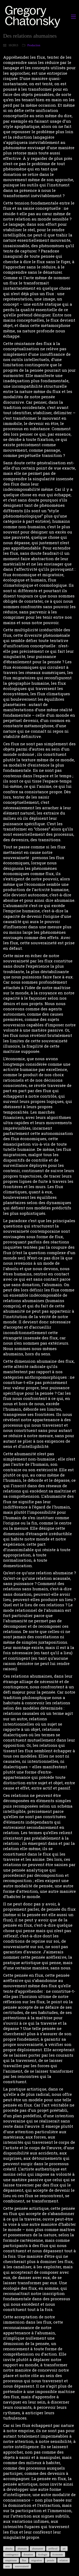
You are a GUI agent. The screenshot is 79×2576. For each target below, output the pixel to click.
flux (24, 2560)
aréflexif (53, 2548)
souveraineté (22, 2566)
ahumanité (37, 2548)
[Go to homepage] (33, 16)
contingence (12, 2554)
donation (28, 2554)
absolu (8, 2548)
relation (63, 2560)
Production (33, 45)
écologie (42, 2554)
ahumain (22, 2548)
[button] (73, 17)
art (64, 2548)
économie (57, 2554)
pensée (50, 2560)
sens (7, 2566)
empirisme (11, 2560)
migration (36, 2560)
